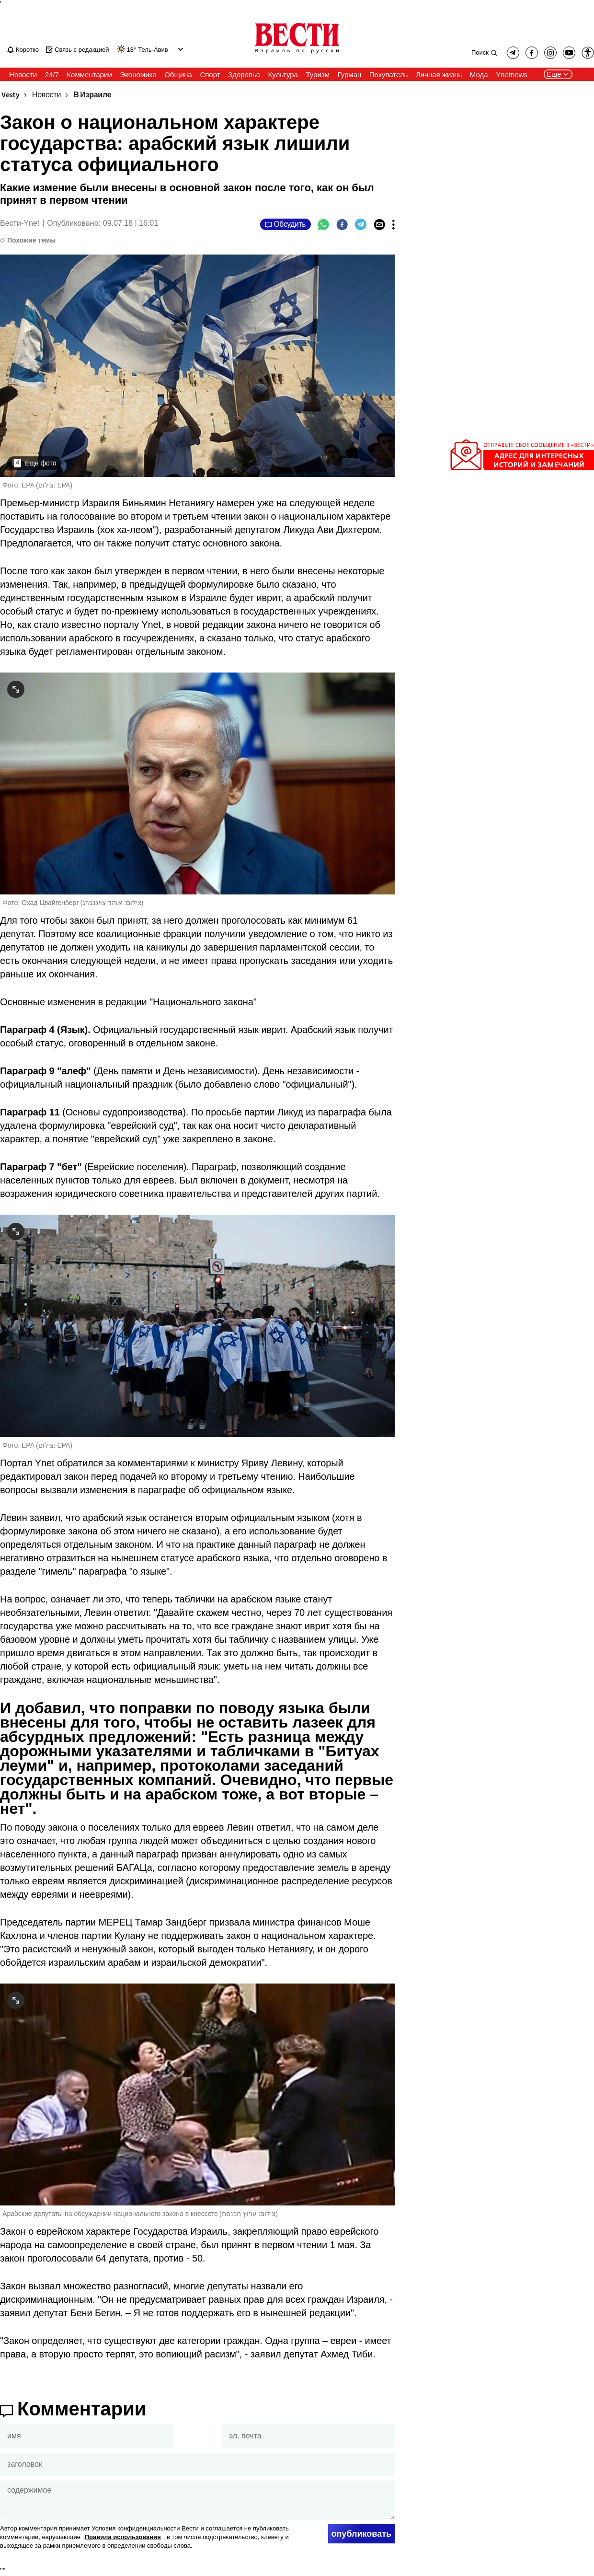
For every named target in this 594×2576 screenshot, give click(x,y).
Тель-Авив (153, 49)
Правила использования (123, 2537)
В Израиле (92, 95)
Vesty (10, 95)
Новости (46, 95)
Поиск (480, 52)
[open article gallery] (197, 366)
